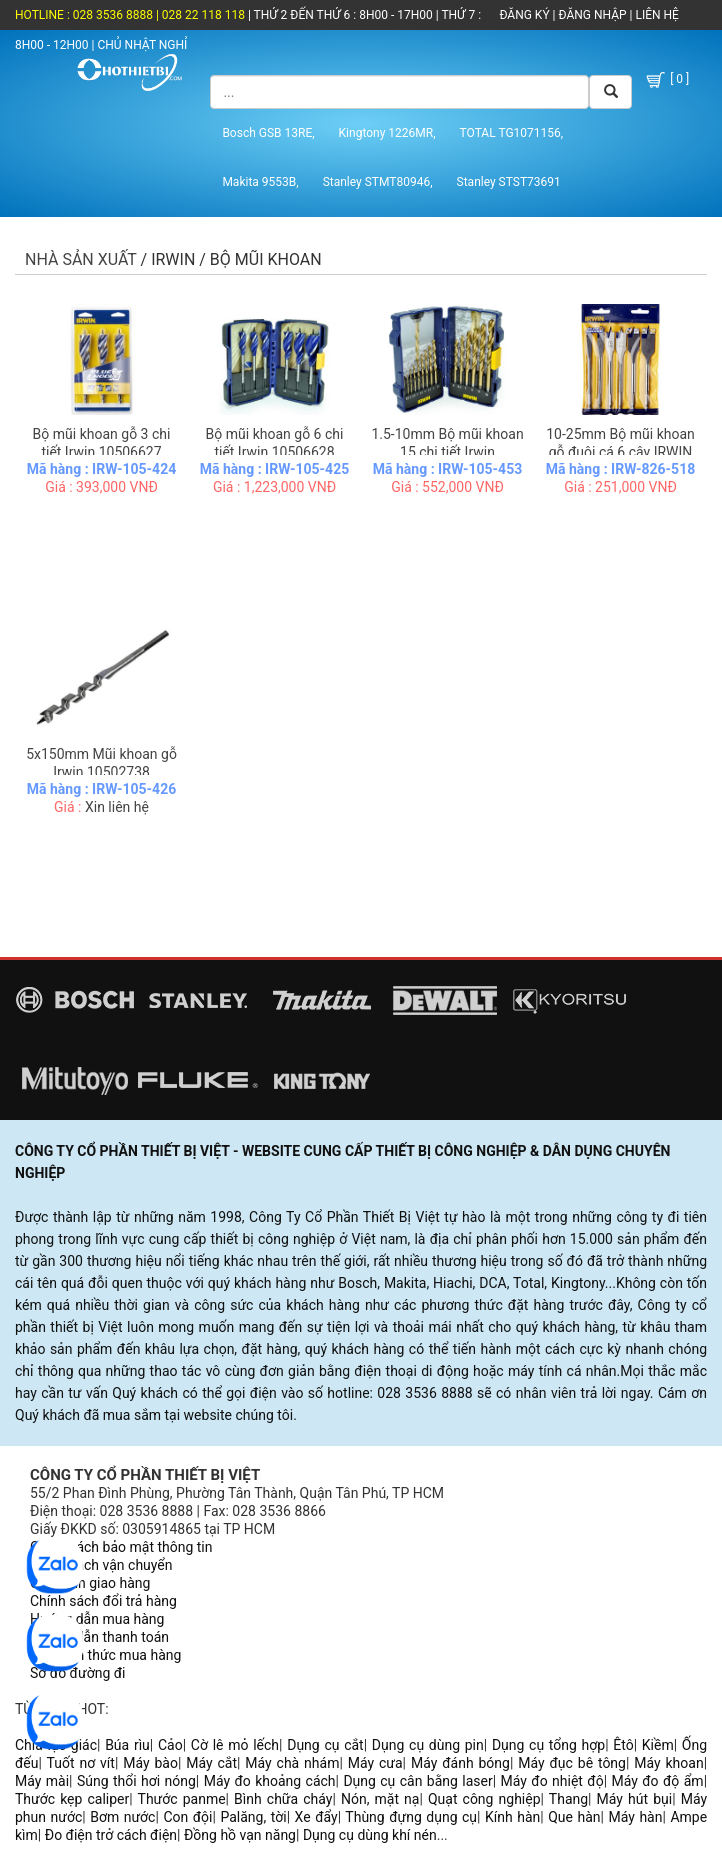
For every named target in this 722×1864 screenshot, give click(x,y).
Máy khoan (668, 1763)
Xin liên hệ (117, 807)
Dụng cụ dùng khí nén (370, 1835)
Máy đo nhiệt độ (552, 1781)
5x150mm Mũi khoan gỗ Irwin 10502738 (101, 763)
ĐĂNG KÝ (524, 15)
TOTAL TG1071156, (512, 133)
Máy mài (42, 1781)
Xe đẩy (316, 1817)
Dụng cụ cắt (325, 1745)
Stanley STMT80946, (378, 182)
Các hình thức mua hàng (105, 1655)
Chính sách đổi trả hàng (103, 1601)
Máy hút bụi (635, 1799)
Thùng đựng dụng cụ (411, 1817)
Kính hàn (512, 1817)
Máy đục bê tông (572, 1763)
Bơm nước (122, 1817)
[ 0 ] (666, 80)
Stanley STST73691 (509, 182)
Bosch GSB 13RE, (268, 133)
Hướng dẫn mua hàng (97, 1619)
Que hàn (574, 1817)
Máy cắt (211, 1763)
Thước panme (182, 1799)
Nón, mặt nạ (380, 1799)
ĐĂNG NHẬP (592, 15)
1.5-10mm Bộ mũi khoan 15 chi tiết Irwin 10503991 (447, 452)
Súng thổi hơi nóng (136, 1781)
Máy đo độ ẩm (657, 1781)
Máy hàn (636, 1817)
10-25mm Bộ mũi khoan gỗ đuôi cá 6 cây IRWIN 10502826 (620, 452)
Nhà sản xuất (81, 259)
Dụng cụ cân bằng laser (417, 1781)
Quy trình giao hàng (90, 1583)
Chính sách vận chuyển (101, 1565)
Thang (568, 1799)
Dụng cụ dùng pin (428, 1745)
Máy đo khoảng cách (270, 1781)
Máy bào (150, 1763)
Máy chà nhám (292, 1763)
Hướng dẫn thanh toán (99, 1637)
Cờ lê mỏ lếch (235, 1745)
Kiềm (658, 1745)
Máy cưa (375, 1763)
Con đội (187, 1817)
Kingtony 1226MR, (387, 133)
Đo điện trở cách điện (111, 1835)
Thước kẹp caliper (72, 1799)
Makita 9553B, (260, 182)
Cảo (170, 1745)
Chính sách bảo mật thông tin (121, 1547)
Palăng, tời (253, 1817)
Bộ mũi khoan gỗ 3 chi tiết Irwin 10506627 (102, 443)
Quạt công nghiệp (484, 1799)
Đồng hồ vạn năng (240, 1835)
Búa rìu (127, 1745)
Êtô (623, 1745)
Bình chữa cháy (283, 1799)
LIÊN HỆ (655, 15)
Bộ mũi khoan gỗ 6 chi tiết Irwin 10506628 (275, 443)
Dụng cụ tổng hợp (548, 1745)
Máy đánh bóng (460, 1763)
